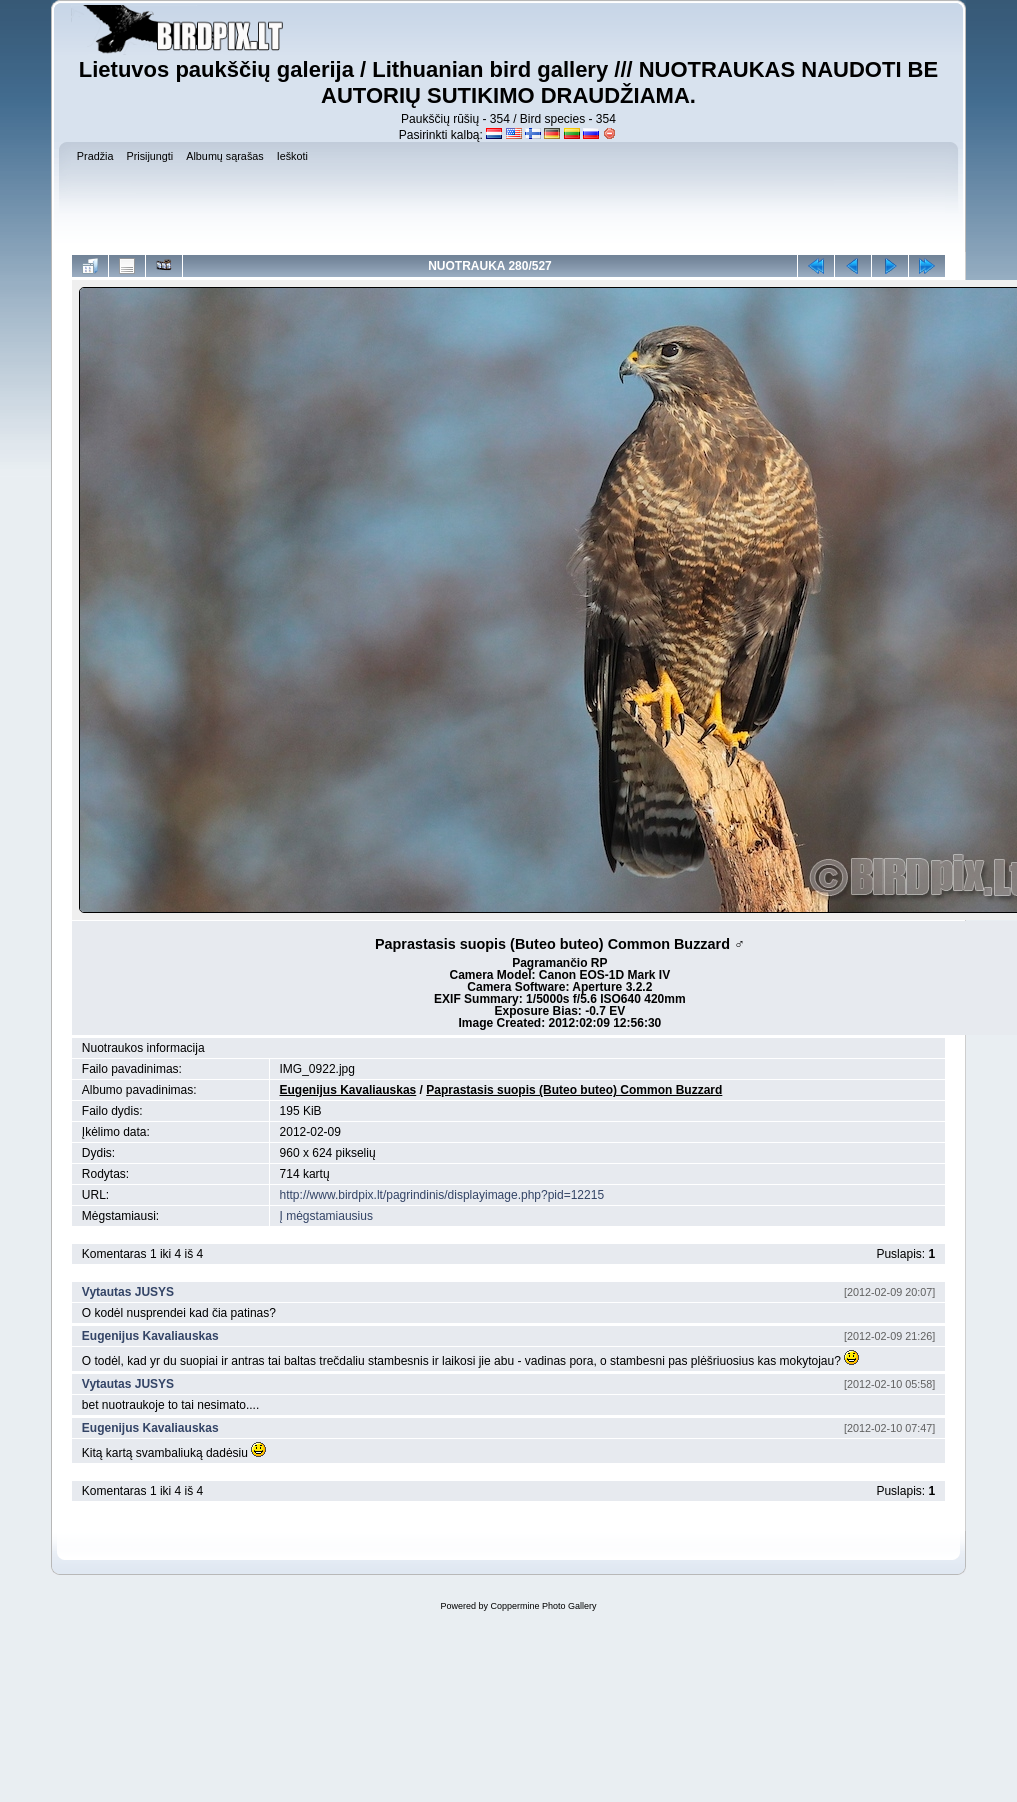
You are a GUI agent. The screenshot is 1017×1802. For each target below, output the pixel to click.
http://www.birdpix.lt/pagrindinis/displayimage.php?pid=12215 (442, 1195)
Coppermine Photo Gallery (543, 1606)
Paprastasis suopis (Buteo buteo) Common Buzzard (574, 1090)
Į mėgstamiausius (326, 1216)
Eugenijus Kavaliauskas (348, 1090)
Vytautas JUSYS (128, 1292)
